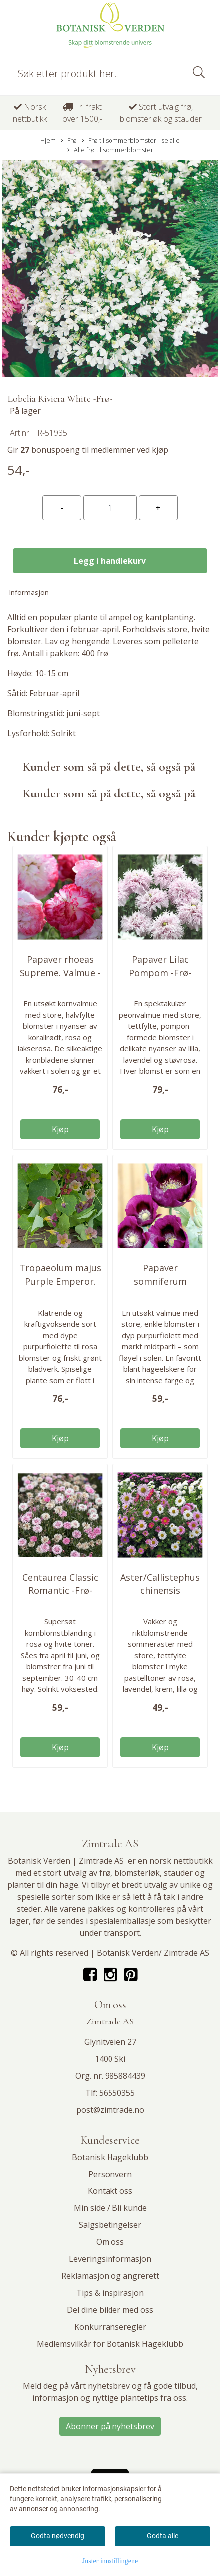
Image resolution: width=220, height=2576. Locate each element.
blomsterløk (137, 1872)
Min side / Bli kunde (110, 2207)
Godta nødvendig (57, 2536)
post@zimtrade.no (110, 2109)
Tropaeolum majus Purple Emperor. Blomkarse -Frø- (60, 1281)
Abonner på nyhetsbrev (110, 2426)
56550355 (117, 2092)
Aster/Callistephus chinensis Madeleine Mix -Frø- (160, 1590)
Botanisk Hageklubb (110, 2157)
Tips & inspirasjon (110, 2292)
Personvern (110, 2174)
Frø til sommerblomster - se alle (131, 140)
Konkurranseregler (110, 2326)
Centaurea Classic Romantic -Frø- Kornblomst (60, 1590)
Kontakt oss (110, 2190)
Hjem (48, 140)
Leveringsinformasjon (110, 2258)
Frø (69, 140)
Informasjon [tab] (29, 592)
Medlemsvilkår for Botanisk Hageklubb (110, 2343)
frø (104, 1872)
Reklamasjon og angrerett (110, 2275)
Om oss (110, 2241)
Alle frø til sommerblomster (110, 150)
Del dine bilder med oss (110, 2309)
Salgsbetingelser (110, 2224)
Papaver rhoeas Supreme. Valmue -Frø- (60, 972)
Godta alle (162, 2536)
